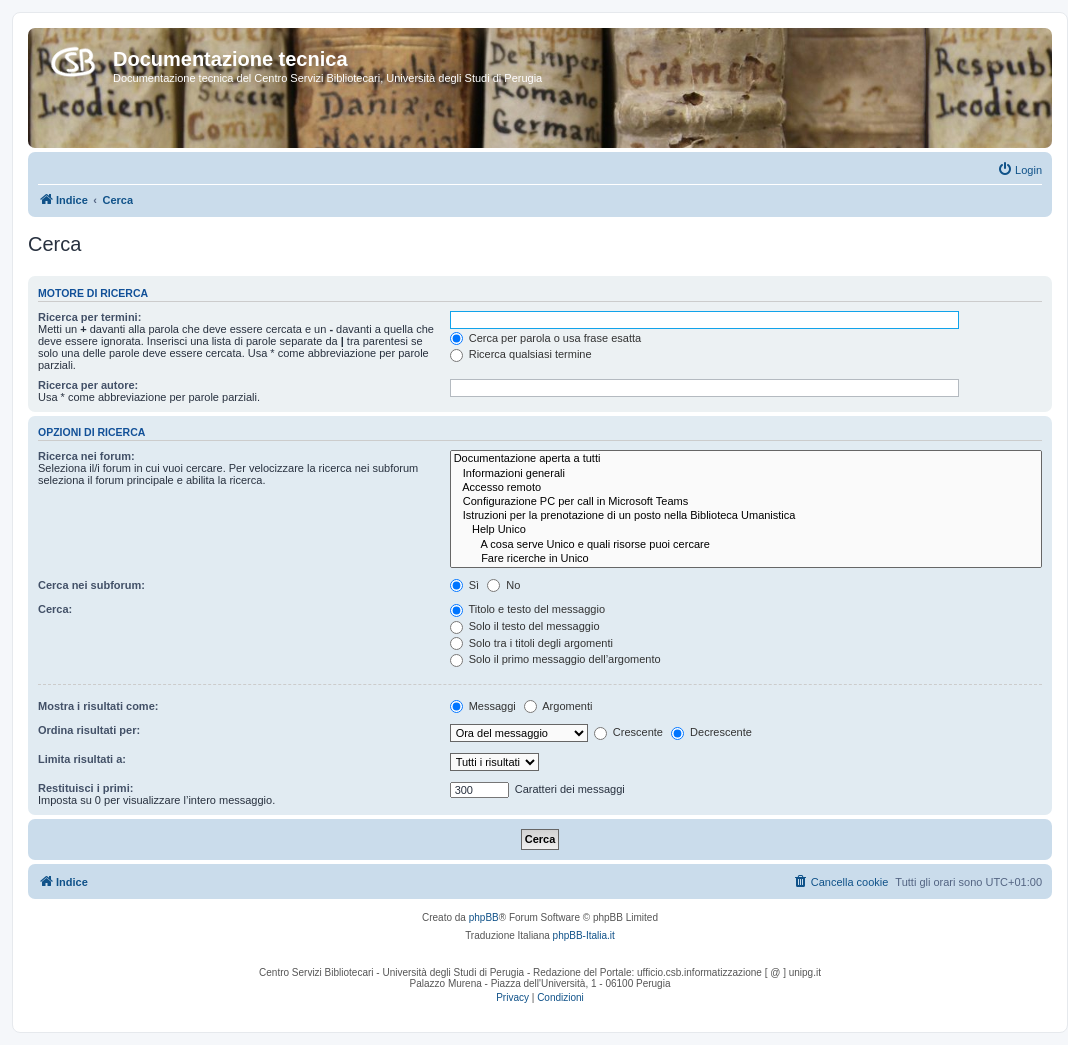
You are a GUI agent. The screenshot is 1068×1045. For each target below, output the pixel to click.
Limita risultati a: (82, 759)
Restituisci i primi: (85, 788)
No (503, 585)
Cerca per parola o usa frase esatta (545, 338)
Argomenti (558, 706)
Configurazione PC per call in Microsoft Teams (746, 502)
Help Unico (746, 530)
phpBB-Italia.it (584, 935)
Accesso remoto (746, 488)
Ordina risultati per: (89, 730)
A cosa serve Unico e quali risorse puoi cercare (746, 545)
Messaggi (483, 706)
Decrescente (711, 732)
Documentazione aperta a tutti (746, 459)
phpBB (484, 917)
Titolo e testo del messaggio (527, 609)
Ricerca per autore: (88, 385)
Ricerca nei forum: (86, 456)
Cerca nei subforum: (91, 585)
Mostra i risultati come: (98, 706)
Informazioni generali (746, 474)
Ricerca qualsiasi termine (521, 354)
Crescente (628, 732)
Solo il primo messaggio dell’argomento (555, 659)
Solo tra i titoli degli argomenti (531, 643)
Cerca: (55, 609)
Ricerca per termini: (89, 317)
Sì (464, 585)
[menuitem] (1019, 170)
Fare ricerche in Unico (746, 559)
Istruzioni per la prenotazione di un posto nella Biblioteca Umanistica (746, 516)
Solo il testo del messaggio (525, 626)
